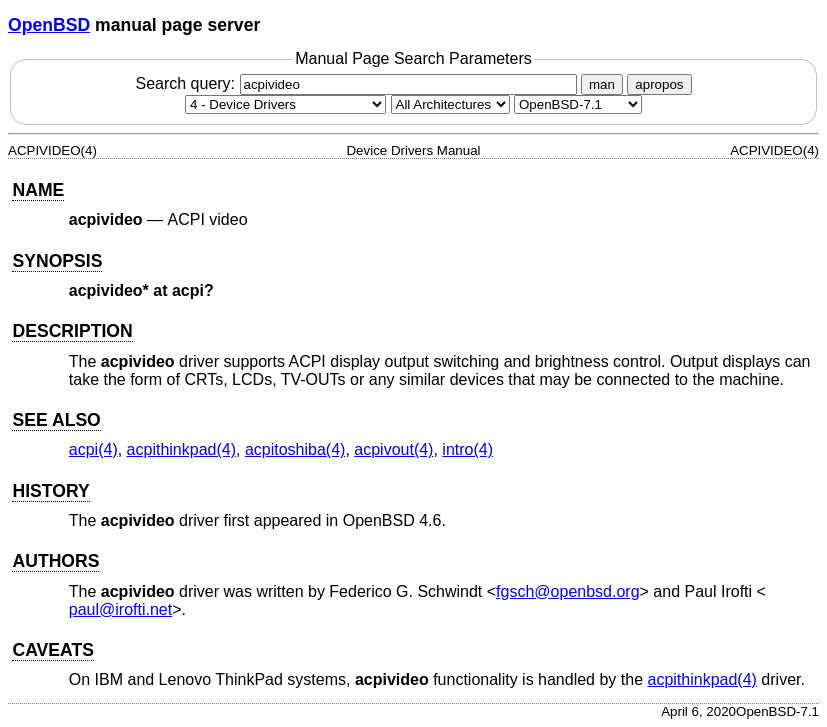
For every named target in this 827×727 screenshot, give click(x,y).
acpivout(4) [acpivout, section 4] (393, 449)
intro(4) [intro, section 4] (467, 449)
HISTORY (50, 491)
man (602, 84)
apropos (659, 84)
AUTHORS (55, 561)
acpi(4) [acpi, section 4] (93, 449)
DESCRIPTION (72, 331)
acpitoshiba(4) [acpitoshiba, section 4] (295, 449)
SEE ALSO (56, 420)
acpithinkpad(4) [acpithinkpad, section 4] (181, 449)
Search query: (358, 83)
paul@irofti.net (120, 609)
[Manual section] (285, 104)
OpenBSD (49, 25)
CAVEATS (52, 650)
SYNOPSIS (57, 261)
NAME (38, 190)
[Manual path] (578, 104)
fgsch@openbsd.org (567, 591)
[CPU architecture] (450, 104)
